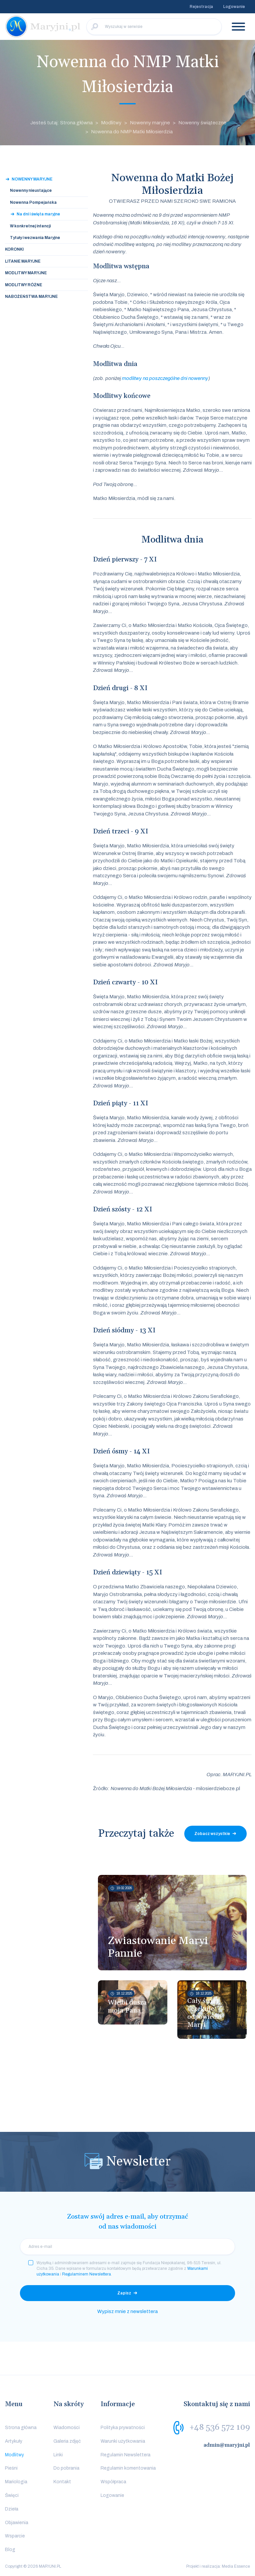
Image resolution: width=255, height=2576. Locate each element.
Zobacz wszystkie (212, 1833)
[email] (127, 2246)
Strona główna (21, 2427)
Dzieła (11, 2509)
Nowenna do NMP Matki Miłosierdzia (132, 131)
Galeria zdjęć (67, 2441)
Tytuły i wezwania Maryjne (35, 237)
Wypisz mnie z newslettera (127, 2311)
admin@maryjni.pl (227, 2445)
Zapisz (124, 2293)
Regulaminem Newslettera (86, 2274)
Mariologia (16, 2481)
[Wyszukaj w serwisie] (154, 26)
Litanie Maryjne (23, 261)
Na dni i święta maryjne (38, 214)
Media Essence (236, 2566)
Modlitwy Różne (23, 285)
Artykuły (13, 2441)
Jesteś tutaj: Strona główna (61, 122)
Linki (58, 2454)
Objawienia (16, 2522)
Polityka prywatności (123, 2427)
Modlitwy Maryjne (26, 273)
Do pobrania (66, 2468)
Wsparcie (15, 2535)
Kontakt (62, 2481)
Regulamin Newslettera (125, 2454)
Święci (12, 2495)
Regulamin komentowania (128, 2468)
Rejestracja (201, 6)
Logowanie (234, 6)
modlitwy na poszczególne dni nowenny (165, 378)
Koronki (14, 249)
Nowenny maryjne (150, 122)
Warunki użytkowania (123, 2441)
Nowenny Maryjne (32, 179)
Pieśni (11, 2468)
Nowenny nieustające (31, 190)
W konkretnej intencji (30, 226)
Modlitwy (111, 122)
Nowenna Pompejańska (33, 202)
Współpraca (113, 2481)
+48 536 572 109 (219, 2427)
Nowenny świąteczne (202, 122)
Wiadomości (66, 2427)
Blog (10, 2549)
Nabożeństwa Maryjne (31, 296)
